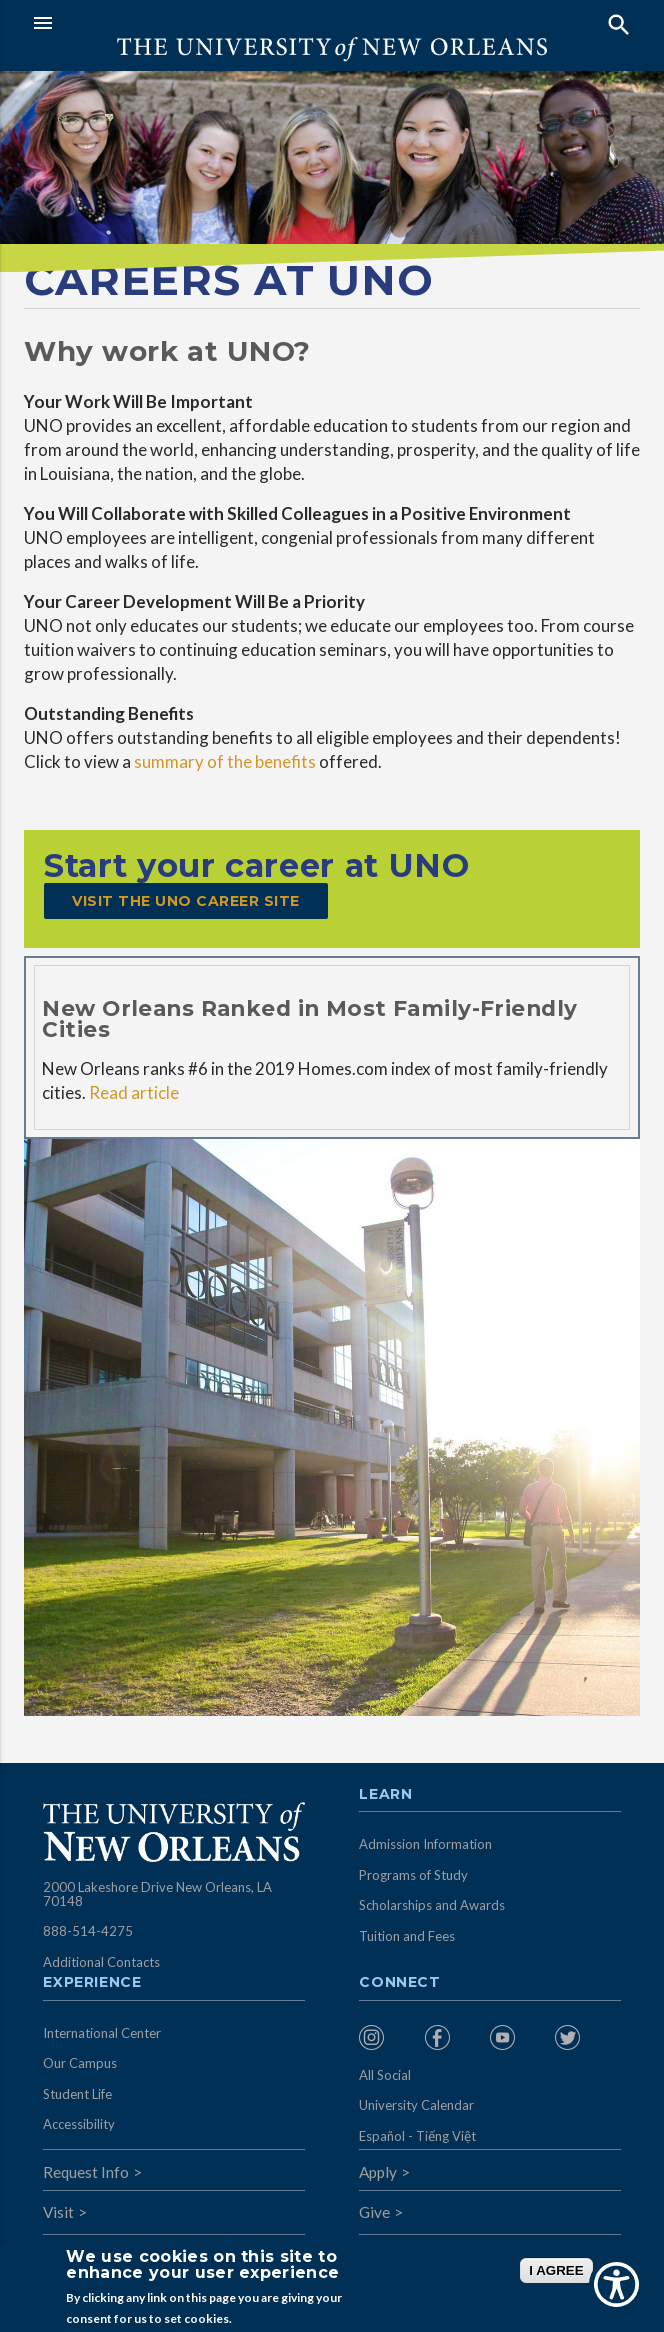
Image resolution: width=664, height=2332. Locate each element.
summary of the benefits (225, 761)
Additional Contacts (101, 1962)
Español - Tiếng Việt (417, 2136)
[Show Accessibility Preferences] (616, 2284)
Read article (134, 1092)
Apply (378, 2172)
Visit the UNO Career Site (186, 901)
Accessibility (79, 2124)
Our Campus (80, 2063)
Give (374, 2212)
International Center (102, 2033)
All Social (385, 2075)
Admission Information (425, 1844)
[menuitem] (386, 2037)
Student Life (77, 2094)
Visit (58, 2212)
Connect (400, 1983)
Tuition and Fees (407, 1936)
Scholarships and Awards (432, 1905)
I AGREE (556, 2270)
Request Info (86, 2172)
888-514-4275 (88, 1931)
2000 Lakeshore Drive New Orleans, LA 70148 (157, 1894)
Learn (385, 1795)
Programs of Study (413, 1875)
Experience (92, 1983)
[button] (177, 23)
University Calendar (416, 2105)
